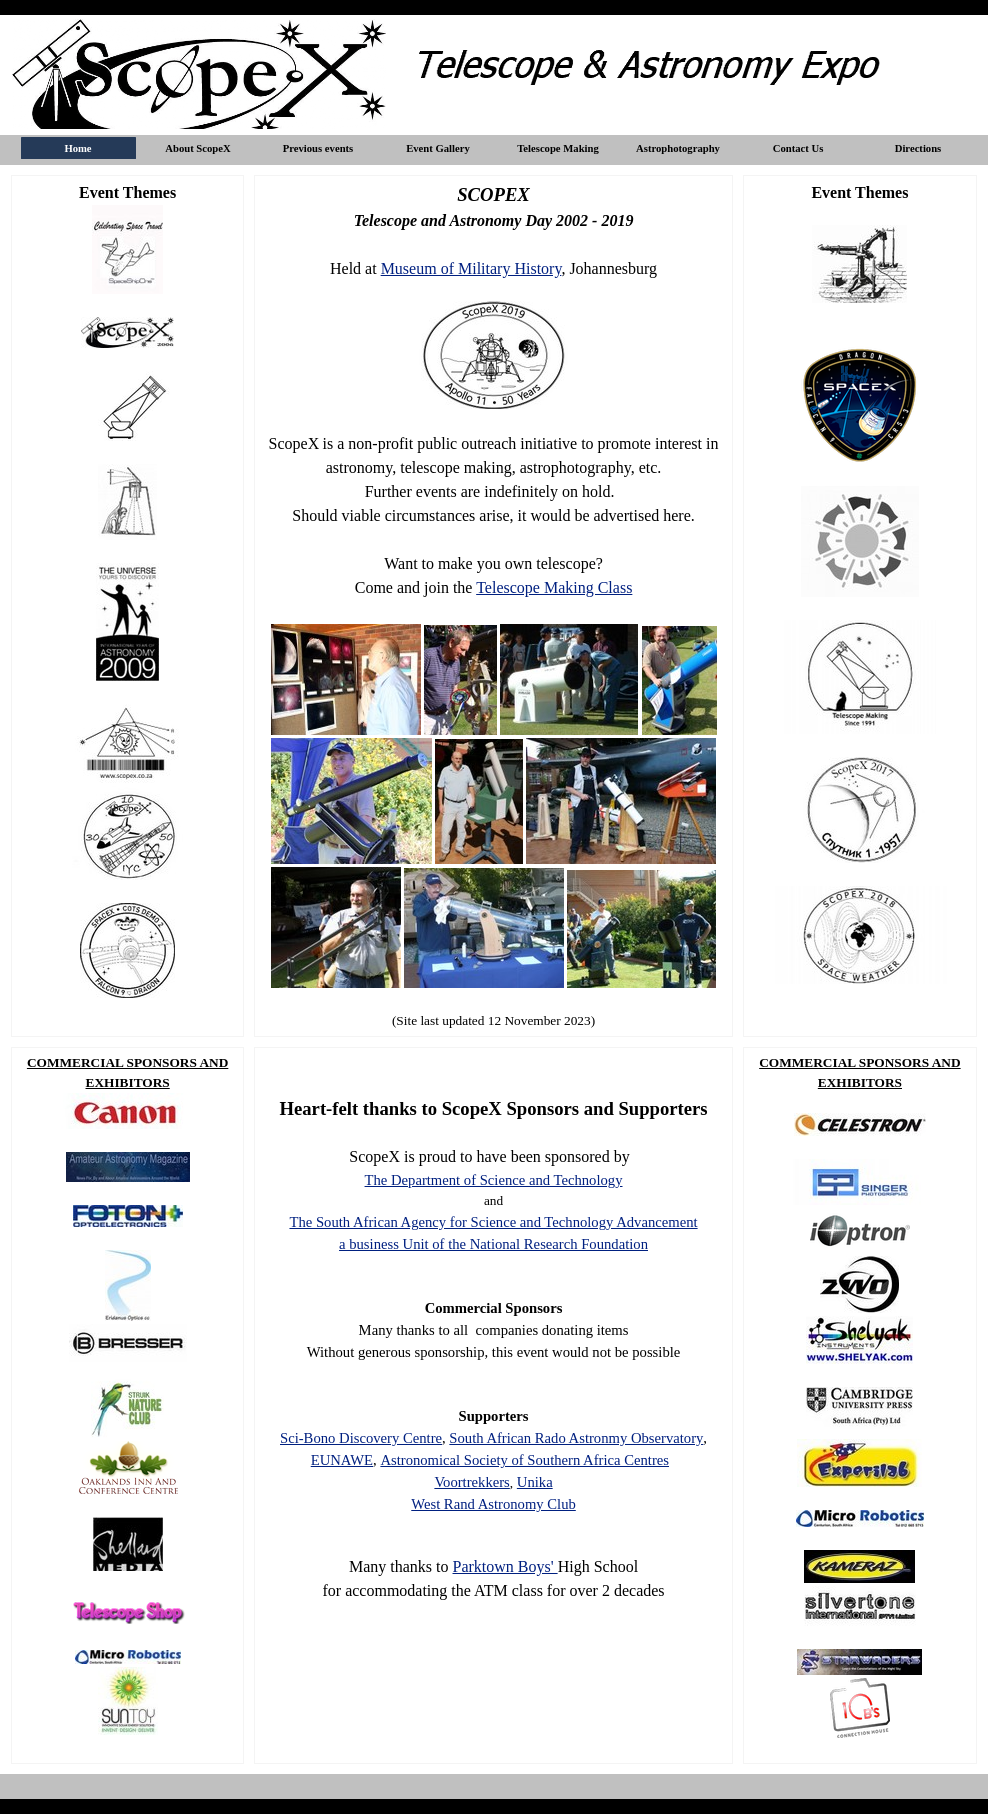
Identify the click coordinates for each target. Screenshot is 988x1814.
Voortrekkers (471, 1482)
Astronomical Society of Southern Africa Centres (524, 1460)
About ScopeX (197, 148)
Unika (535, 1482)
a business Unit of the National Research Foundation (493, 1244)
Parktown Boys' (505, 1566)
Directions (918, 148)
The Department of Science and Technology (494, 1180)
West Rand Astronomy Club (493, 1504)
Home (77, 148)
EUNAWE (342, 1460)
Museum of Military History (471, 268)
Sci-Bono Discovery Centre (361, 1438)
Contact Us (798, 148)
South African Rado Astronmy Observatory (576, 1438)
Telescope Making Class (554, 587)
